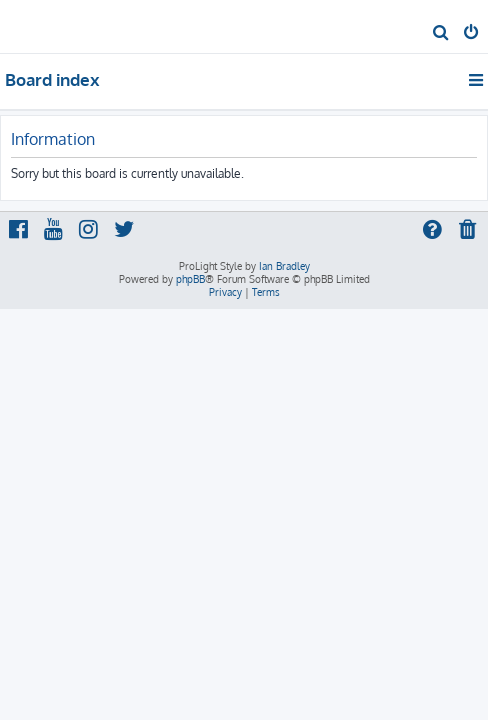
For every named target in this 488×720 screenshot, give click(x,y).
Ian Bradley (284, 266)
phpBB (190, 279)
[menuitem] (441, 34)
